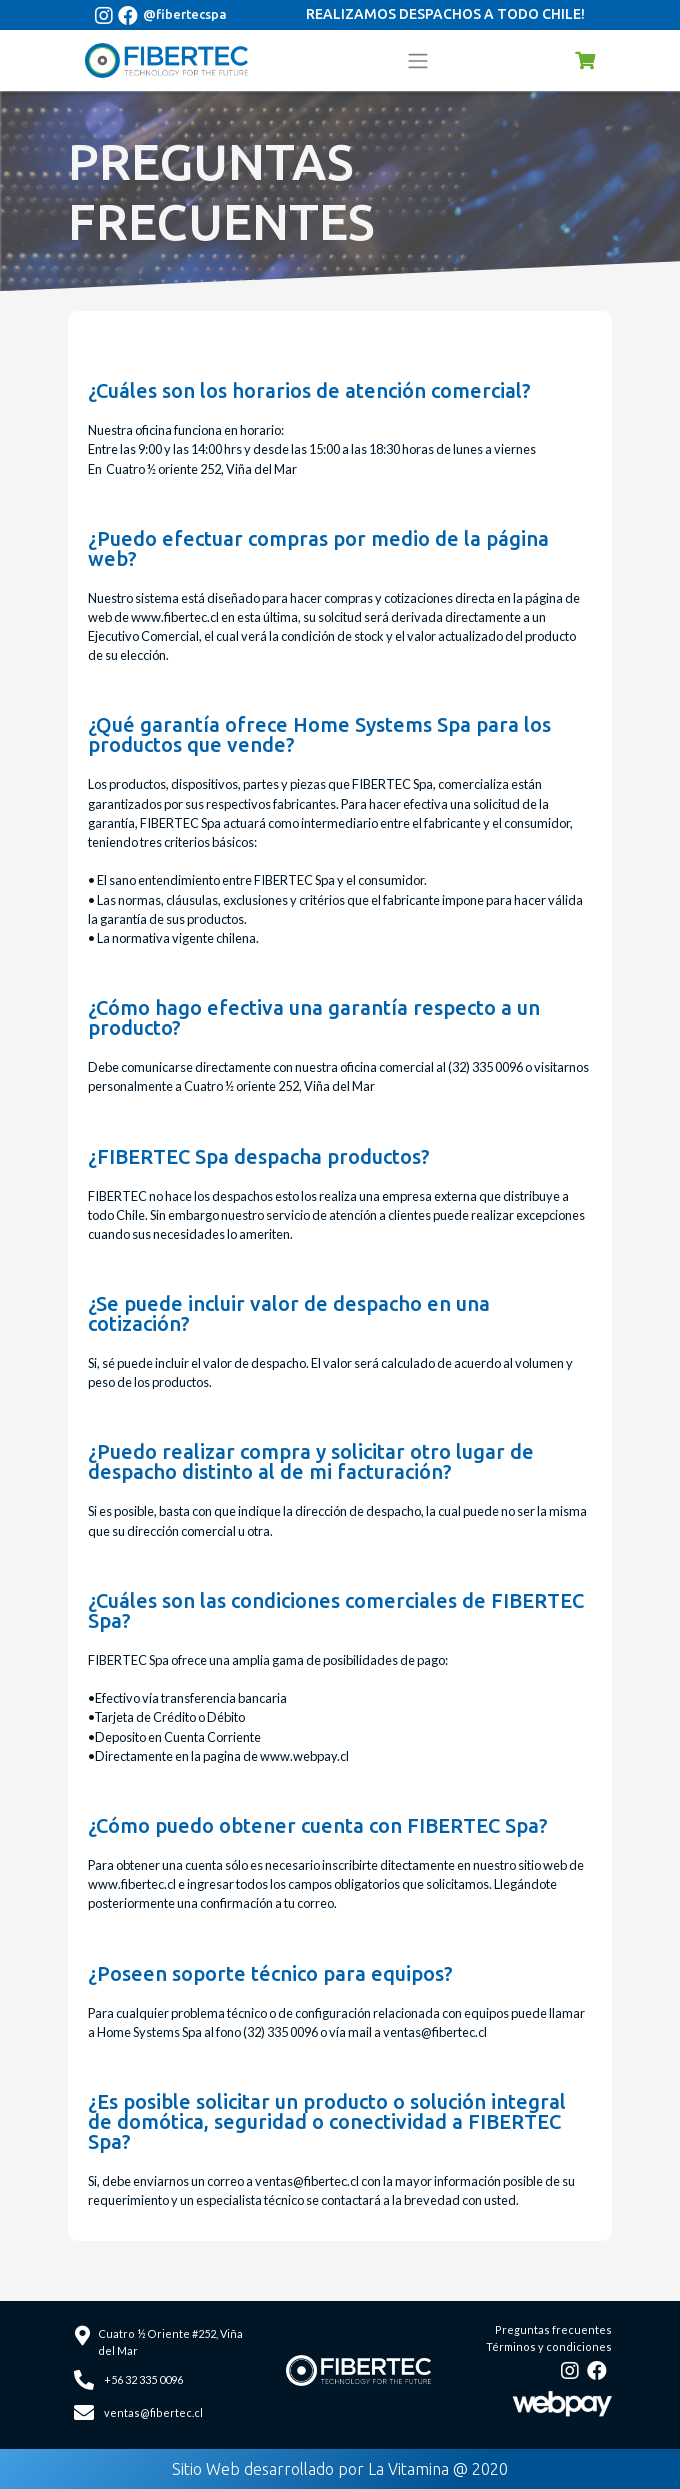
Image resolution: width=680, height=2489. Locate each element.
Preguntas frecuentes (553, 2329)
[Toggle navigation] (417, 60)
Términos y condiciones (549, 2346)
